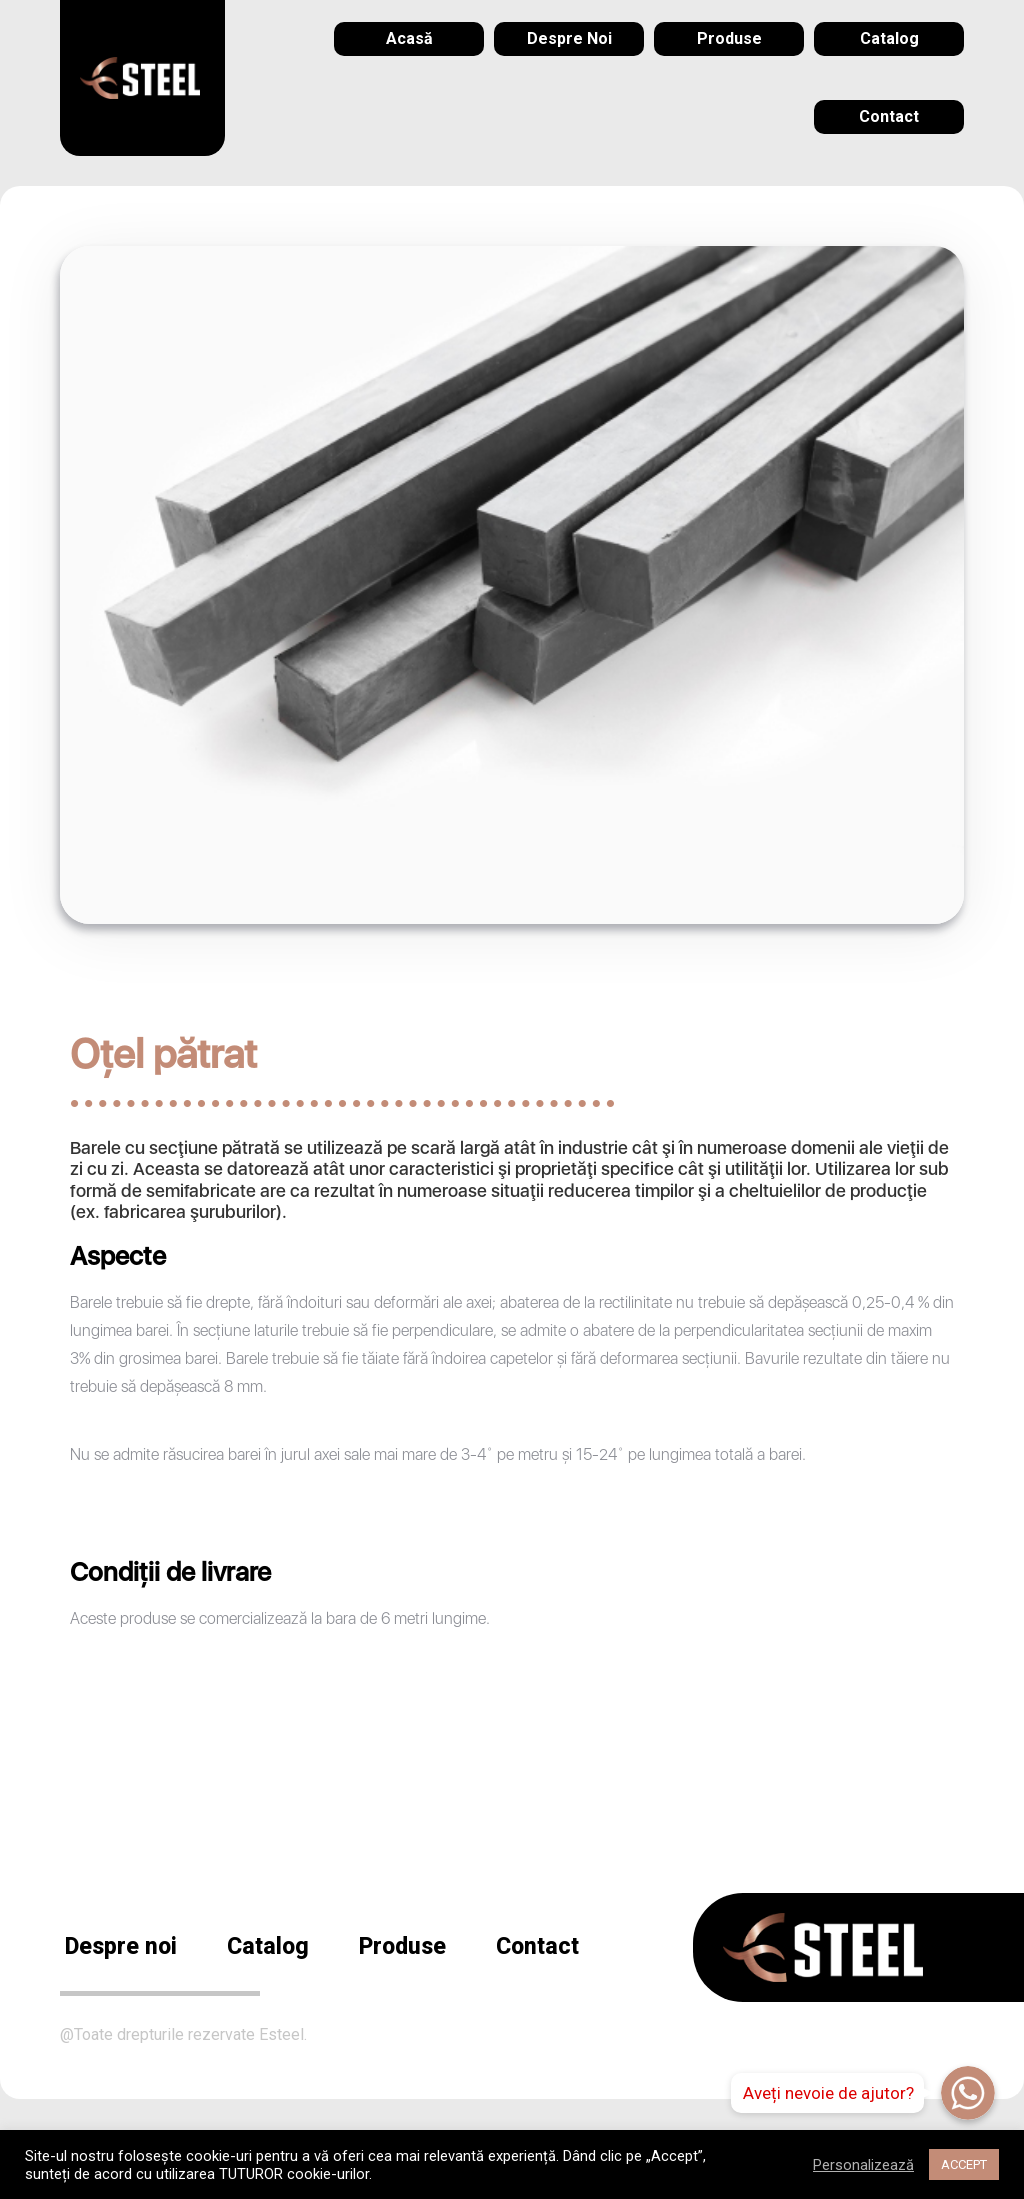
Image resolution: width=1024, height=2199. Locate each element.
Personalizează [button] (863, 2165)
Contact (537, 1946)
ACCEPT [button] (964, 2164)
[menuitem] (409, 39)
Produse (402, 1946)
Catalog (268, 1946)
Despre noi (121, 1946)
